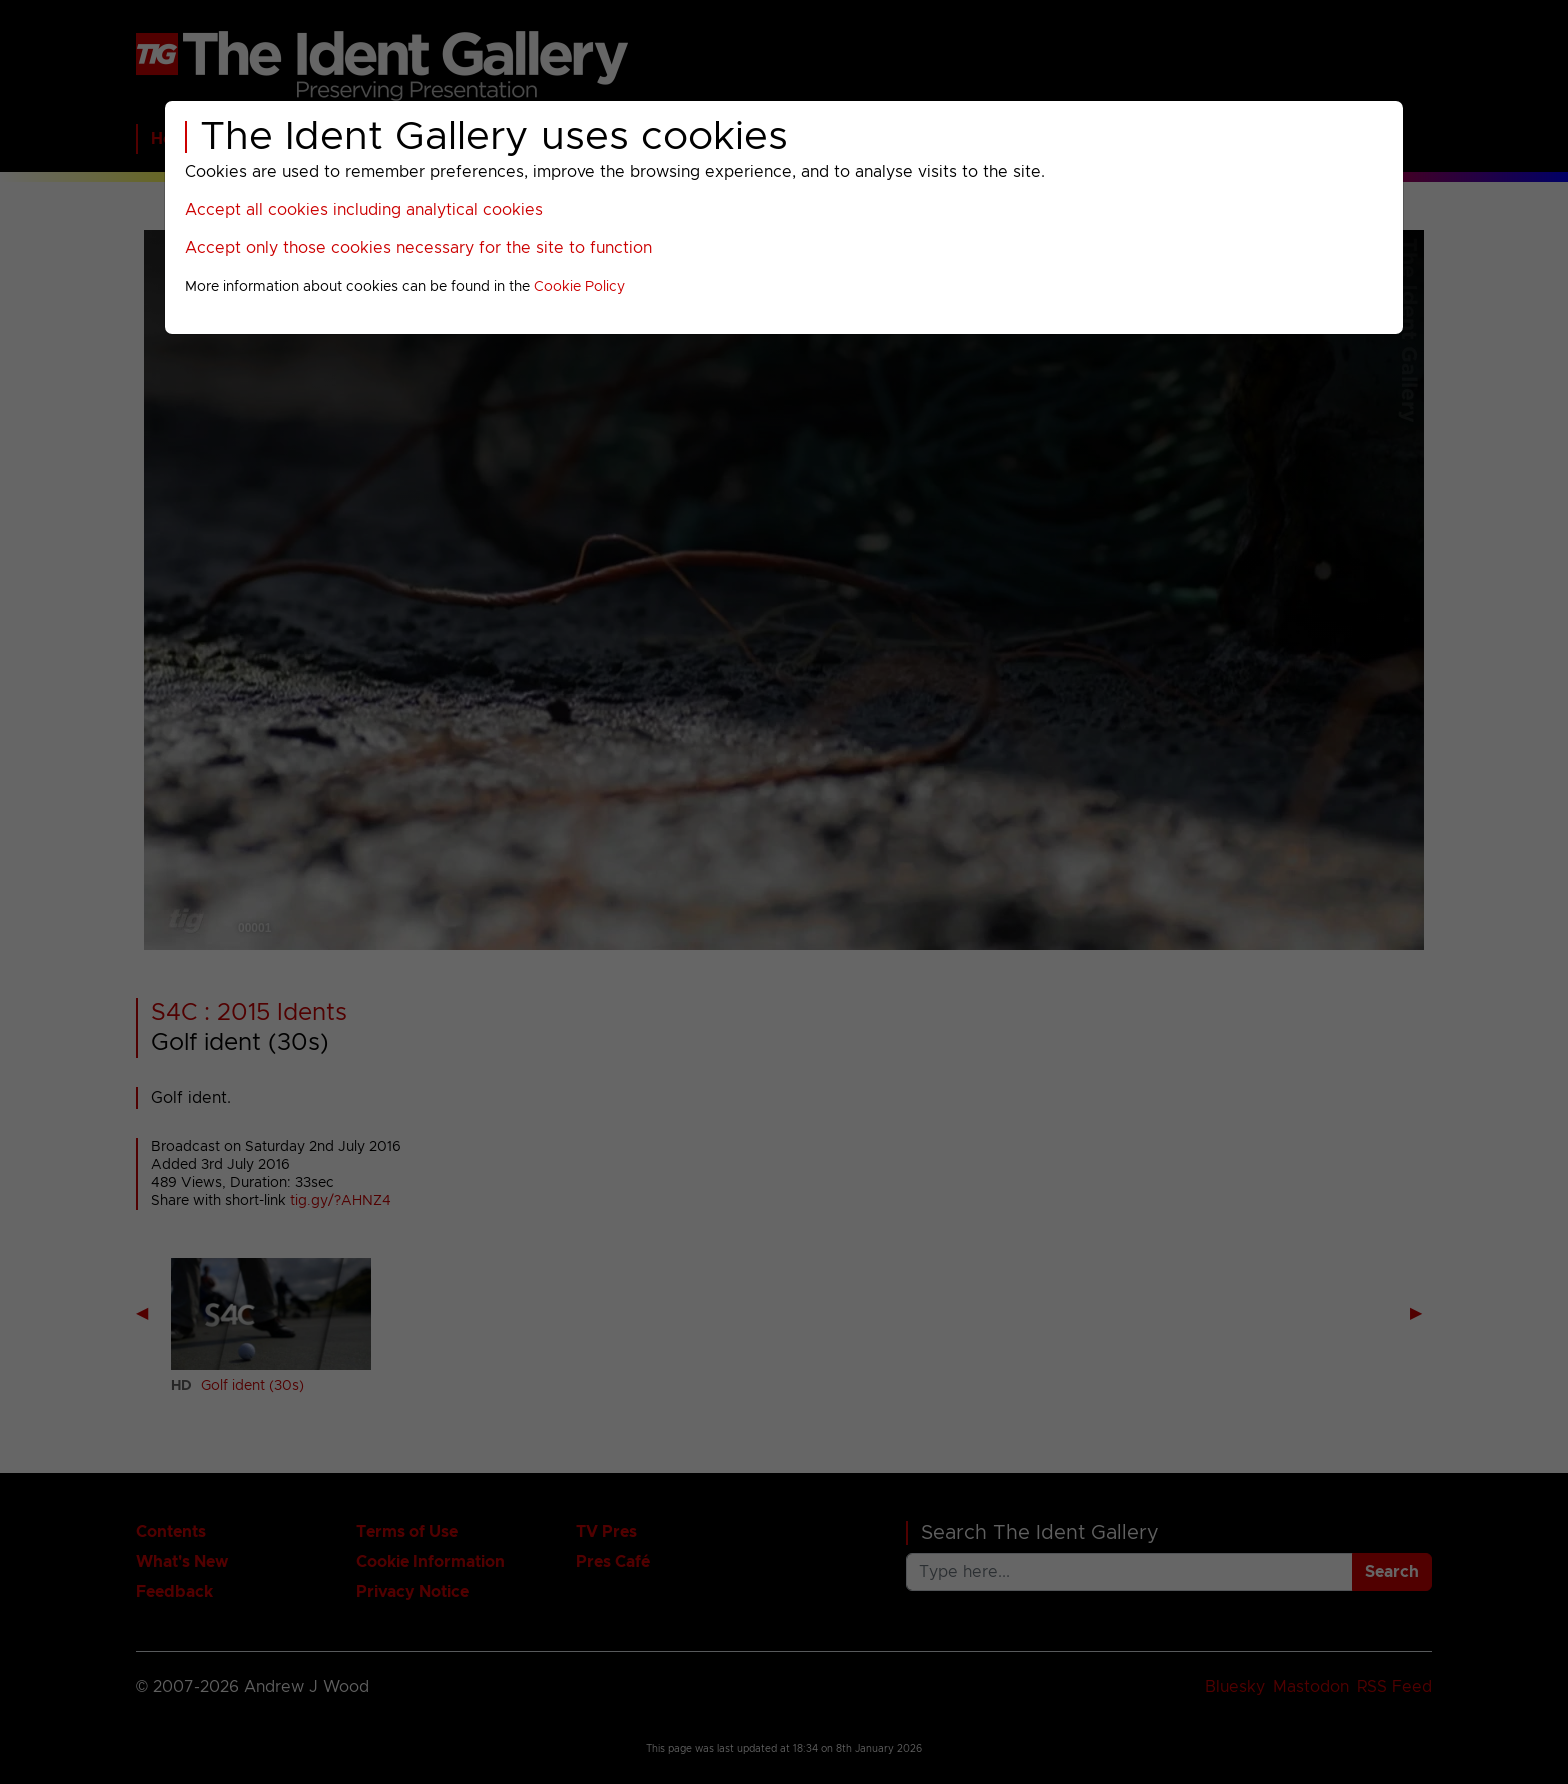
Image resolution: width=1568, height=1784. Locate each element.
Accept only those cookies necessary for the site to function (418, 248)
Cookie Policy (579, 287)
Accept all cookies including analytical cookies (364, 210)
